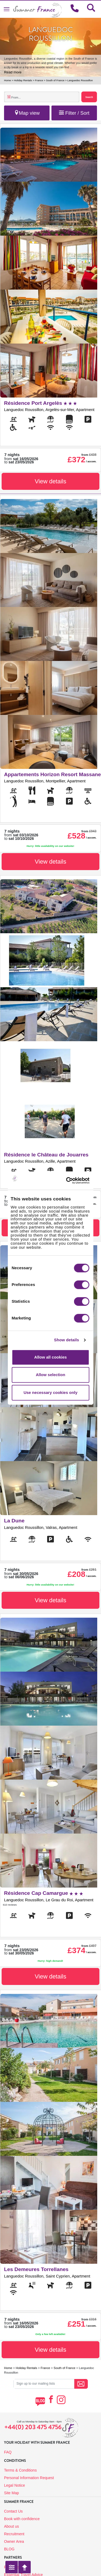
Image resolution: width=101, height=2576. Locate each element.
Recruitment (14, 2534)
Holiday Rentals (23, 80)
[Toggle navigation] (6, 9)
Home (7, 80)
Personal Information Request (29, 2478)
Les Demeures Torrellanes (36, 2269)
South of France (55, 80)
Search (89, 97)
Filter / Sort (74, 113)
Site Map (11, 2493)
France (39, 80)
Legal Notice (14, 2485)
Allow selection (50, 1375)
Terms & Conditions (20, 2470)
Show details (66, 1340)
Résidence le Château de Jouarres (46, 1155)
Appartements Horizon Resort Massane (52, 774)
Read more (13, 72)
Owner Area (14, 2541)
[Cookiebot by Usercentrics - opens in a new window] (74, 1180)
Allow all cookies (50, 1357)
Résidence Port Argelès (40, 403)
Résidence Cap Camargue (43, 1893)
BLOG (9, 2549)
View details (50, 481)
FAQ (8, 2452)
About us (11, 2526)
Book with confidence (22, 2519)
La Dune (14, 1520)
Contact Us (13, 2511)
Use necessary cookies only (50, 1392)
